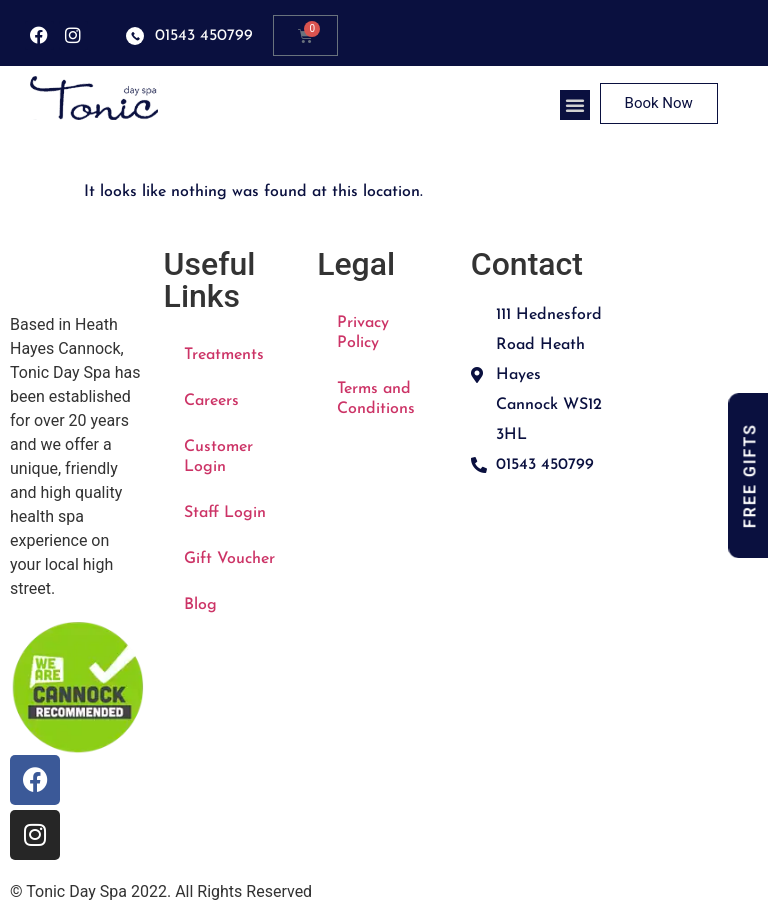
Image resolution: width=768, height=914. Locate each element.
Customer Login (218, 457)
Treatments (224, 355)
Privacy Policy (363, 333)
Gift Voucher (229, 559)
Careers (211, 401)
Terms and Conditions (376, 399)
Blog (200, 605)
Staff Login (225, 513)
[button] (575, 105)
